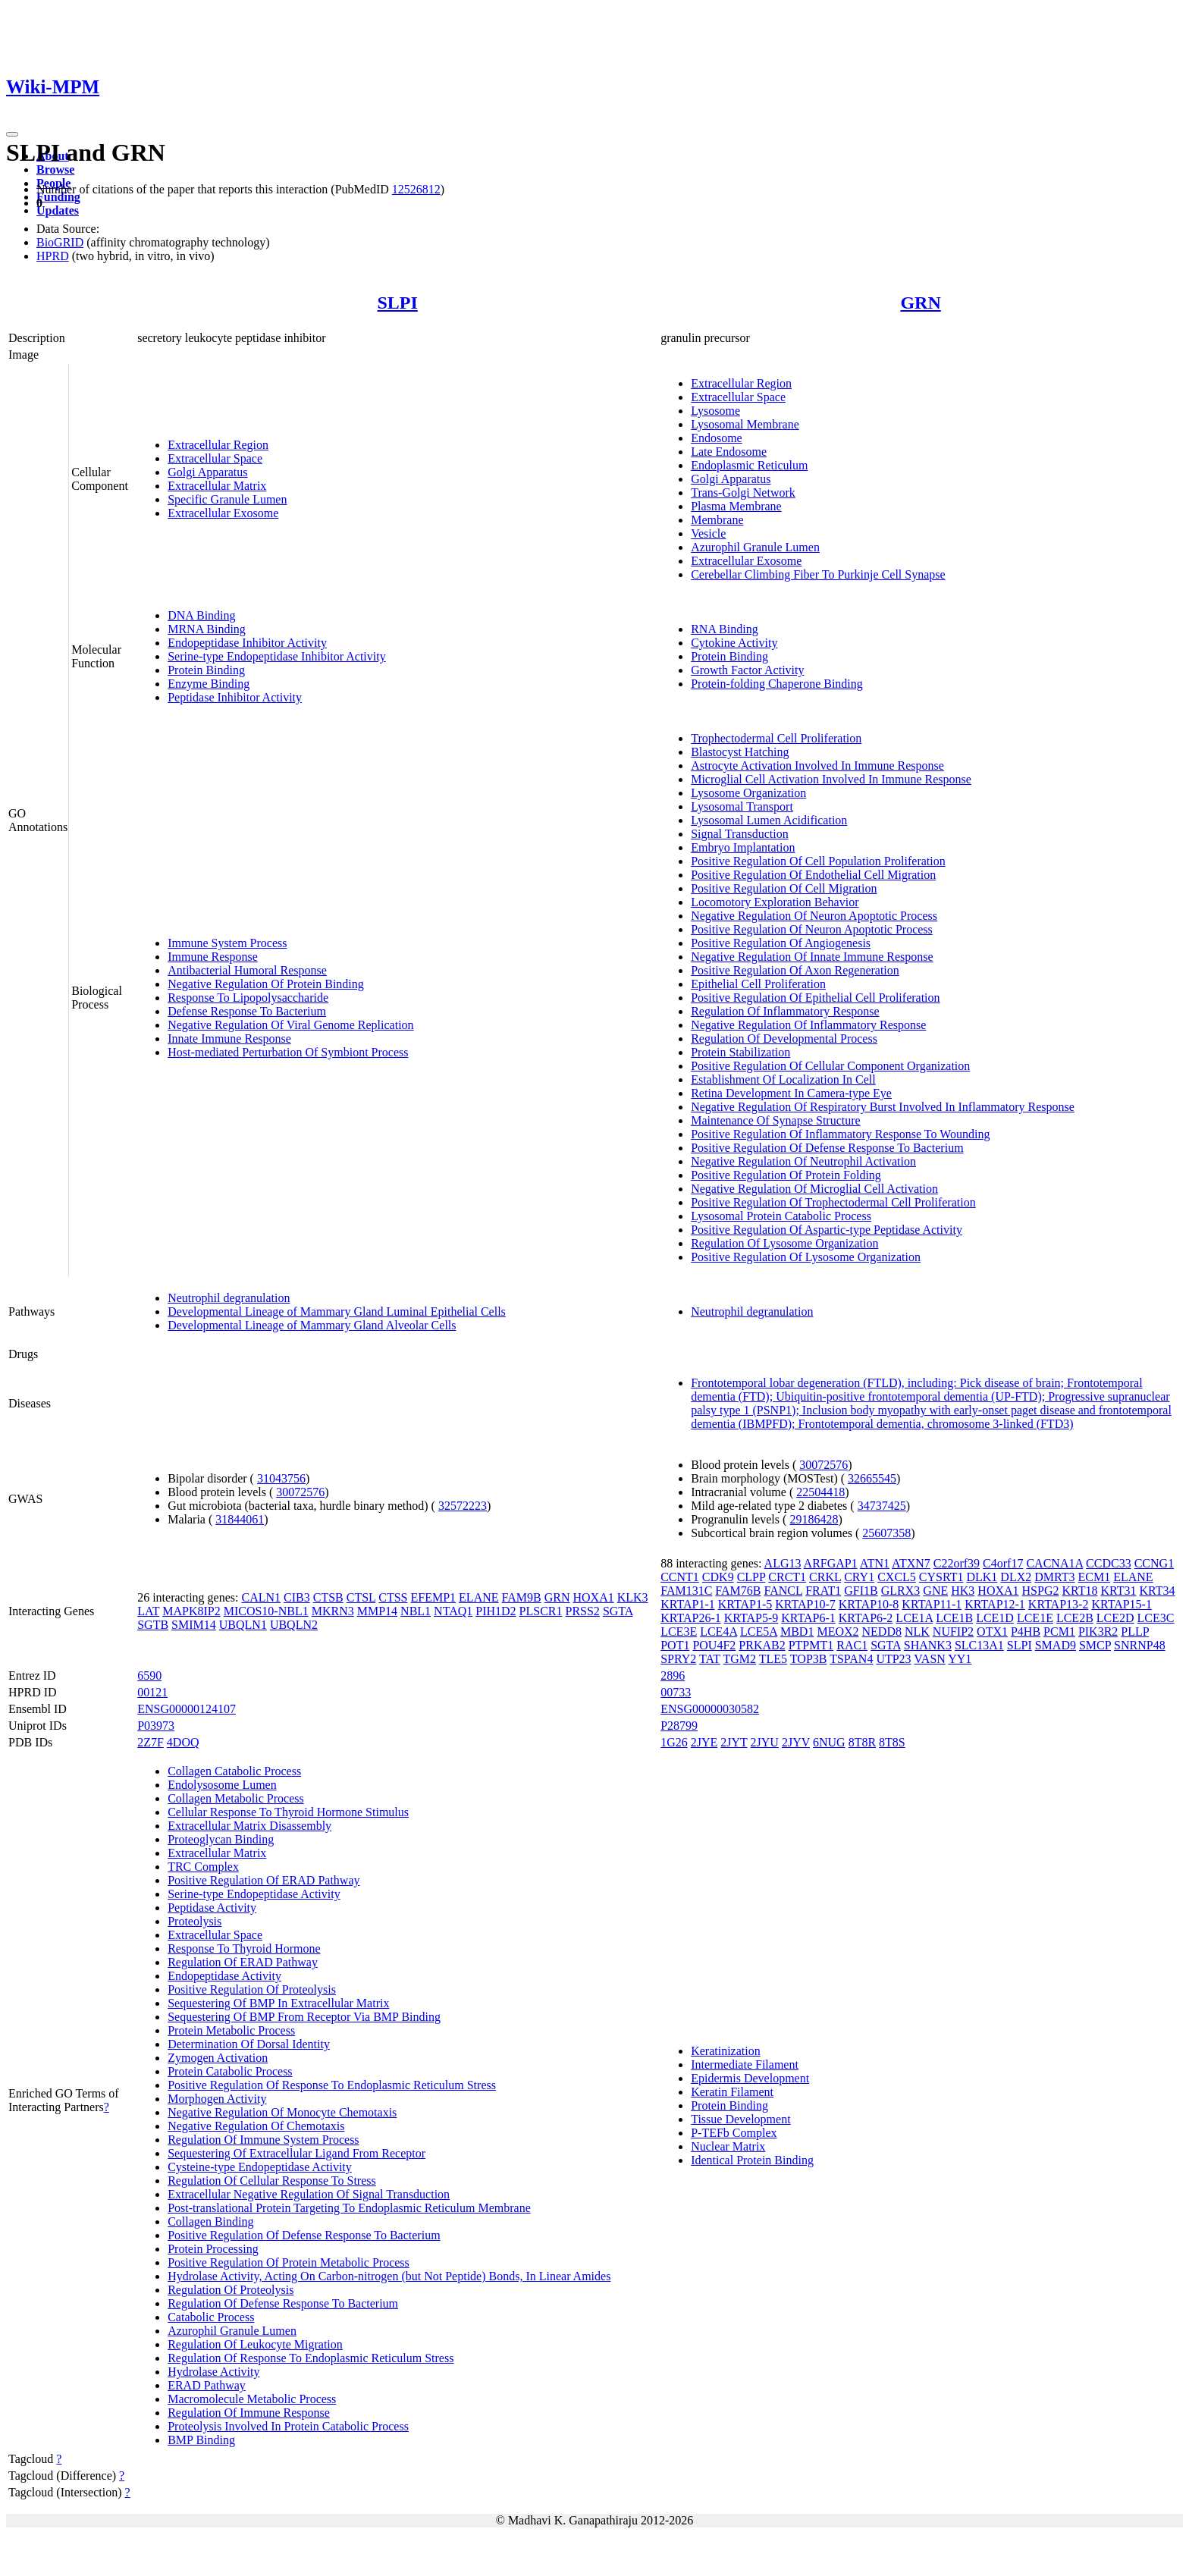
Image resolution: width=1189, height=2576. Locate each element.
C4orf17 (1003, 1563)
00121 (152, 1692)
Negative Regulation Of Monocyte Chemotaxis (282, 2112)
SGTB (152, 1624)
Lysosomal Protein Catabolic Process (781, 1216)
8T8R (862, 1742)
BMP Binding (201, 2439)
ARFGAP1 (831, 1563)
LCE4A (718, 1631)
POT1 (674, 1645)
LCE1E (1035, 1617)
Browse (55, 169)
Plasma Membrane (736, 506)
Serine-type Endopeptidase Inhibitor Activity (277, 656)
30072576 (300, 1492)
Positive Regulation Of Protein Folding (786, 1175)
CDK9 (718, 1576)
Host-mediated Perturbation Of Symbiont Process (288, 1052)
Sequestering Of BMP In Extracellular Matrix (278, 2003)
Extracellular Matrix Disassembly (249, 1825)
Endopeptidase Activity (224, 1975)
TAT (709, 1658)
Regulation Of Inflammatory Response (785, 1011)
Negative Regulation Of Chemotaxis (256, 2125)
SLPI (397, 302)
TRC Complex (203, 1866)
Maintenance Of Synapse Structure (775, 1120)
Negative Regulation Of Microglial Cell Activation (814, 1188)
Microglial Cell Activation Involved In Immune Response (831, 779)
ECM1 (1094, 1576)
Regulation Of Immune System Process (263, 2139)
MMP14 (377, 1611)
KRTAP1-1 (687, 1604)
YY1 (959, 1658)
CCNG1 (1154, 1563)
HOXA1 (593, 1597)
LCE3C (1156, 1617)
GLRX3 (901, 1590)
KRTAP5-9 (751, 1617)
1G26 (674, 1742)
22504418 (820, 1492)
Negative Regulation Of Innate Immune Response (812, 956)
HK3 (962, 1590)
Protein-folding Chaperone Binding (777, 683)
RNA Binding (724, 629)
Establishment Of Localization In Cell (783, 1079)
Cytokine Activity (734, 642)
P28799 (679, 1725)
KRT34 (1157, 1590)
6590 (149, 1675)
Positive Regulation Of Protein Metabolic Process (288, 2262)
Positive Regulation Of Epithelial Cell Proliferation (815, 997)
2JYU (765, 1742)
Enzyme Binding (208, 683)
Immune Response (213, 956)
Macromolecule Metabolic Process (252, 2398)
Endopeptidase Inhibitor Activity (247, 642)
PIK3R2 (1098, 1631)
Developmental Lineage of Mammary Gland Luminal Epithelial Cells (337, 1311)
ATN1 (874, 1563)
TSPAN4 (851, 1658)
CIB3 (297, 1597)
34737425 (882, 1505)
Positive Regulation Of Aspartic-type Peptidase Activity (826, 1229)
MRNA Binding (207, 629)
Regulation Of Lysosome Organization (784, 1243)
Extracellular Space (215, 458)
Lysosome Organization (748, 792)
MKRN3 (333, 1611)
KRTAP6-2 (866, 1617)
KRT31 (1119, 1590)
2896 (672, 1675)
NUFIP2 (953, 1631)
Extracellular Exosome (223, 513)
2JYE (704, 1742)
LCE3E (678, 1631)
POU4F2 (714, 1645)
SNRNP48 (1139, 1645)
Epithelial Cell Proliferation (758, 983)
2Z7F (150, 1742)
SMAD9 (1055, 1645)
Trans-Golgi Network (743, 492)
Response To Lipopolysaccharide (248, 997)
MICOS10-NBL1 (266, 1611)
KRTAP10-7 (805, 1604)
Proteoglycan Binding (221, 1839)
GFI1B (860, 1590)
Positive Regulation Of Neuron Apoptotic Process (812, 929)
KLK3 (632, 1597)
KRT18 (1079, 1590)
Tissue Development (740, 2119)
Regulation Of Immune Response (249, 2412)
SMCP (1095, 1645)
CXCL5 (896, 1576)
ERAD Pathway (207, 2385)
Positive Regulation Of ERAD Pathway (263, 1880)
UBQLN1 (243, 1624)
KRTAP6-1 (808, 1617)
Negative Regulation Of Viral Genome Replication (290, 1024)
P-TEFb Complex (733, 2132)
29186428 (813, 1519)
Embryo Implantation (743, 847)
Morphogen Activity (217, 2098)
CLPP (751, 1576)
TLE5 (773, 1658)
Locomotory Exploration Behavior (774, 902)
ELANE (478, 1597)
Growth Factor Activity (747, 670)
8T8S (892, 1742)
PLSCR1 (541, 1611)
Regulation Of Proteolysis (230, 2289)
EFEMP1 (433, 1597)
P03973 (155, 1725)
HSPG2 (1040, 1590)
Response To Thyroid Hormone (244, 1948)
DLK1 (981, 1576)
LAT (148, 1611)
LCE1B (954, 1617)
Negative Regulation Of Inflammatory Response (808, 1024)
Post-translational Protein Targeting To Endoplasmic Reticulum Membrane (349, 2207)
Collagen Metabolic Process (236, 1798)
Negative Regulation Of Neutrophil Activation (803, 1161)
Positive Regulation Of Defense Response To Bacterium (827, 1147)
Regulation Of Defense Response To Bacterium (283, 2303)
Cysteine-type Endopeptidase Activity (260, 2166)
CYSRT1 (941, 1576)
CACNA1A (1054, 1563)
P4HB (1025, 1631)
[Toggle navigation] (12, 134)
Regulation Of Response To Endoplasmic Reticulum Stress (310, 2358)
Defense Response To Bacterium (247, 1011)
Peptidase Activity (212, 1907)
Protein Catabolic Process (230, 2071)
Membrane (717, 519)
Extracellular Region (218, 444)
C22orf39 (956, 1563)
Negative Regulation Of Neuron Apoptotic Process (814, 915)
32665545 (872, 1478)
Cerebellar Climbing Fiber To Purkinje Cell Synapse (818, 574)
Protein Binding (206, 670)
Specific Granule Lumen (227, 499)
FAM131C (686, 1590)
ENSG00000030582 (709, 1708)
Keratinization (726, 2050)
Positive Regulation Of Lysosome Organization (806, 1256)
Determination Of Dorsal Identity (249, 2044)
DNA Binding (201, 615)
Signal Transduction (739, 833)
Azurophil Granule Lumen (755, 547)
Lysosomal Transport (742, 806)
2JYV (796, 1742)
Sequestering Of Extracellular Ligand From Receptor (296, 2153)
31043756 (281, 1478)
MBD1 (797, 1631)
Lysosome (715, 410)
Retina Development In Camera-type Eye (791, 1093)
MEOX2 (837, 1631)
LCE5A (758, 1631)
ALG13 (783, 1563)
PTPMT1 (811, 1645)
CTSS (392, 1597)
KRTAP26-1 (690, 1617)
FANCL (783, 1590)
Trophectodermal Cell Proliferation (776, 738)
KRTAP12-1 (995, 1604)
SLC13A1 (979, 1645)
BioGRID (59, 242)
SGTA (618, 1611)
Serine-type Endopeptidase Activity (254, 1893)
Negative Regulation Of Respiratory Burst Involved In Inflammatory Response (882, 1106)
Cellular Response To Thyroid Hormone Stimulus (288, 1812)
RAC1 (851, 1645)
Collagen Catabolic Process (234, 1771)
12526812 (416, 189)
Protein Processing (213, 2248)
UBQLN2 (294, 1624)
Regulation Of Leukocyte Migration (255, 2344)
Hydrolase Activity (213, 2371)
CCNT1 (679, 1576)
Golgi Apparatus (207, 472)
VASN (930, 1658)
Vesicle (708, 533)
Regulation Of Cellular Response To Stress (272, 2180)
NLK (917, 1631)
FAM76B (738, 1590)
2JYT (733, 1742)
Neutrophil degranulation (229, 1297)
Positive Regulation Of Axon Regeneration (795, 970)
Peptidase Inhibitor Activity (235, 697)
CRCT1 (787, 1576)
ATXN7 (911, 1563)
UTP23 (893, 1658)
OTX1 (992, 1631)
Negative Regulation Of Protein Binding (266, 983)
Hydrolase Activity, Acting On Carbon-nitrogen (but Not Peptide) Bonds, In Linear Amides (389, 2276)
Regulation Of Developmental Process (784, 1038)
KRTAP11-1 (932, 1604)
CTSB (328, 1597)
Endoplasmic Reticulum (749, 465)
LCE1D (995, 1617)
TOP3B (808, 1658)
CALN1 (261, 1597)
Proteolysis (194, 1921)
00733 (675, 1692)
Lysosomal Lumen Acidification (769, 820)
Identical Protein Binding (752, 2160)
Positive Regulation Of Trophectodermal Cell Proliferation (833, 1202)
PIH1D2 (495, 1611)
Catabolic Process (211, 2317)
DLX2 (1015, 1576)
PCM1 (1059, 1631)
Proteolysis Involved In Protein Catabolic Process (288, 2426)
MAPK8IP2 (191, 1611)
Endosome (716, 437)
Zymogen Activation (218, 2057)
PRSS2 (583, 1611)
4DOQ (183, 1742)
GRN (920, 302)
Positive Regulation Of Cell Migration (784, 888)
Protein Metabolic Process (231, 2030)
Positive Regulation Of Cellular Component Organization (830, 1065)
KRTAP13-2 (1058, 1604)
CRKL (825, 1576)
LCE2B (1074, 1617)
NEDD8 (882, 1631)
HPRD (52, 255)
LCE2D (1115, 1617)
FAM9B (521, 1597)
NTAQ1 (453, 1611)
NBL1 (415, 1611)
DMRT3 (1054, 1576)
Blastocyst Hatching (740, 751)
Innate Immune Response (229, 1038)
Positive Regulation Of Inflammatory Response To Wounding (840, 1134)
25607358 (886, 1532)
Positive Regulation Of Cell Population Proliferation (818, 861)
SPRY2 (678, 1658)
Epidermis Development (750, 2078)
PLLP (1135, 1631)
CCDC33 (1108, 1563)
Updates (57, 210)
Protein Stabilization (740, 1052)
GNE (935, 1590)
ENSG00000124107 (186, 1708)
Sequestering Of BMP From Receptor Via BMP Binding (304, 2016)
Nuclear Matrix (728, 2146)
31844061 (239, 1519)
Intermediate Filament (744, 2064)
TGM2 (740, 1658)
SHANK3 (928, 1645)
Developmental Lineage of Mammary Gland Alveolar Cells (312, 1325)
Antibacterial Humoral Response (247, 970)
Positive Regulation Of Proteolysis (252, 1989)
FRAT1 (823, 1590)
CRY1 (859, 1576)
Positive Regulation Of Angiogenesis (781, 943)
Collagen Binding (210, 2221)
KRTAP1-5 (745, 1604)
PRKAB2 (762, 1645)
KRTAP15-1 (1121, 1604)
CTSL (361, 1597)
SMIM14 (193, 1624)
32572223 (462, 1505)
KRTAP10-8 (869, 1604)
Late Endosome (729, 451)
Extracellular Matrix (217, 485)
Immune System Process (227, 943)
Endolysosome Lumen (222, 1784)
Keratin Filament (732, 2091)
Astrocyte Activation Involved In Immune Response (817, 765)
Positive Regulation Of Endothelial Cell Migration (813, 874)
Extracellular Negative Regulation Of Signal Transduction (309, 2194)
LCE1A (914, 1617)
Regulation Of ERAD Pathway (243, 1962)
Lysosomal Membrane (745, 424)
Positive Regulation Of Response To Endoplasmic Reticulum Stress (332, 2085)
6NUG (829, 1742)
